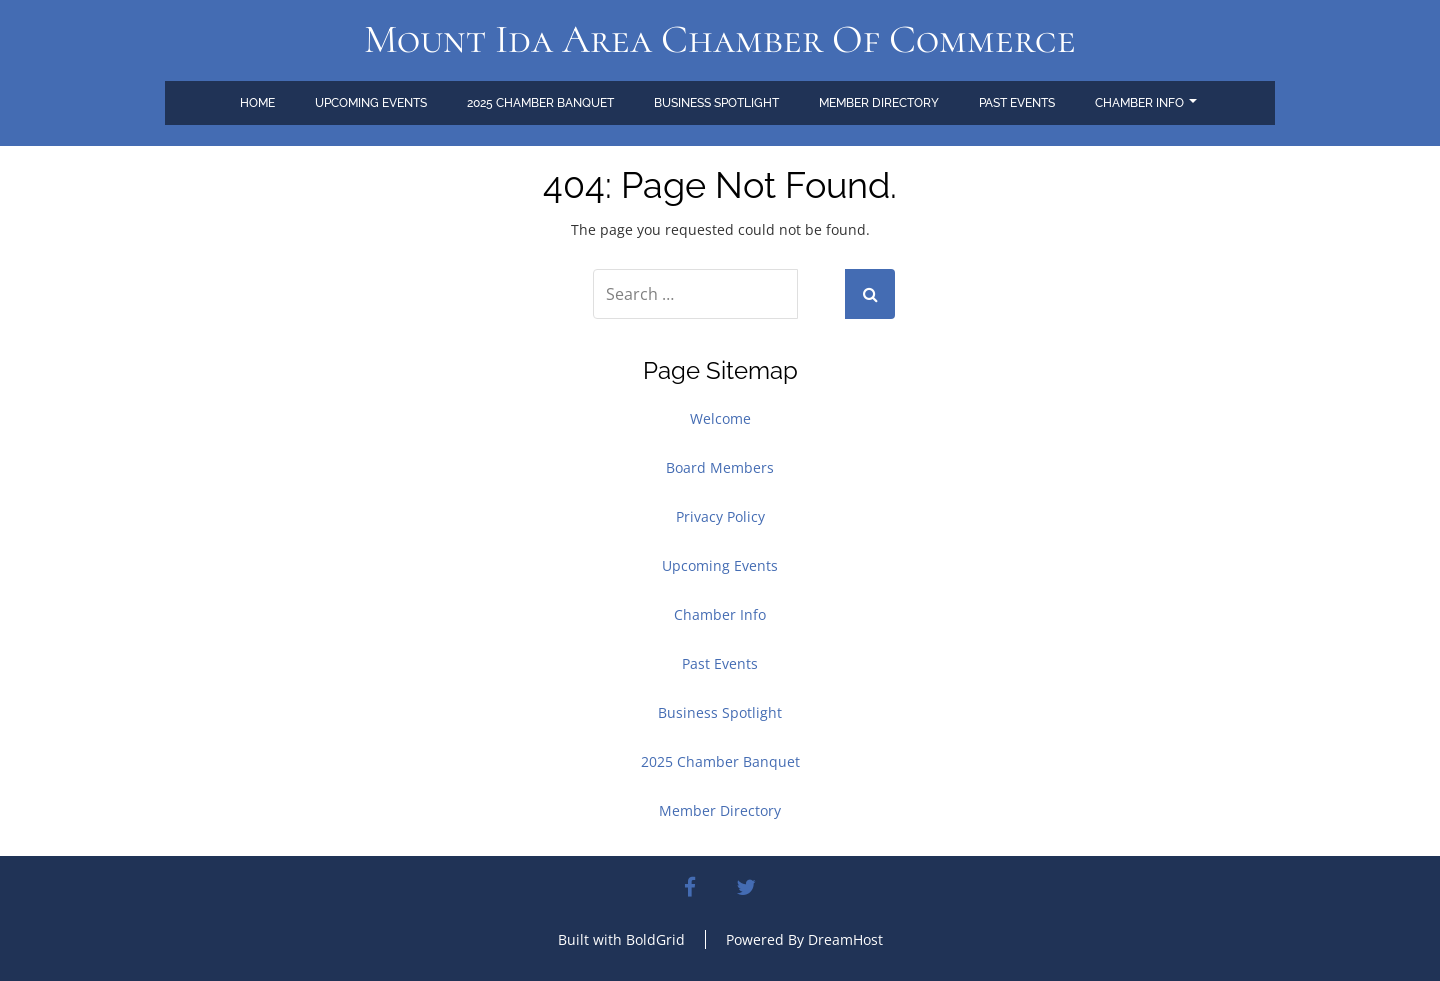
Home (257, 103)
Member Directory (879, 103)
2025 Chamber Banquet (540, 103)
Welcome (720, 418)
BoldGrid (655, 939)
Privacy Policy (720, 516)
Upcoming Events (371, 103)
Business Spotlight (716, 103)
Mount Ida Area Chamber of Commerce (720, 39)
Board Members (720, 467)
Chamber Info (1146, 103)
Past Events (1017, 103)
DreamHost (845, 939)
